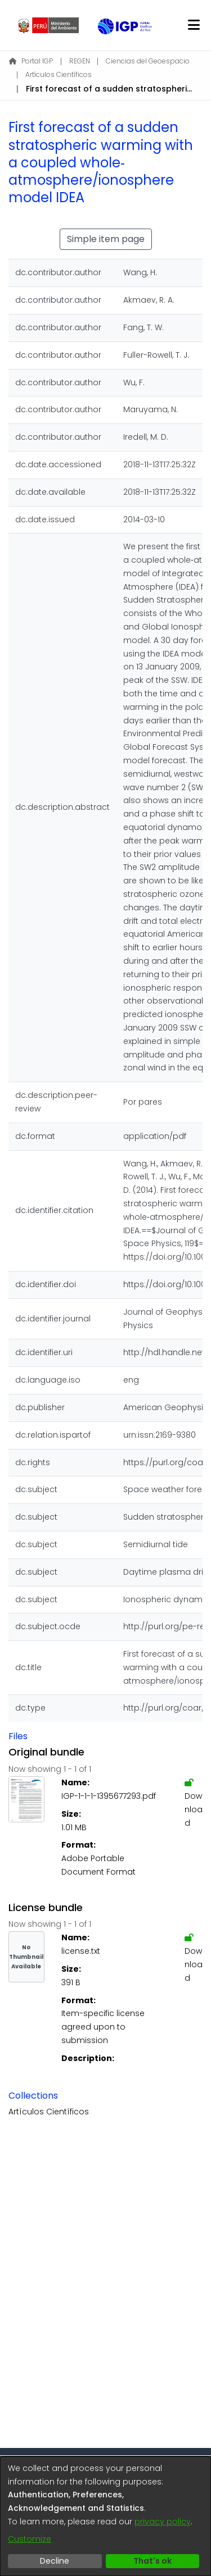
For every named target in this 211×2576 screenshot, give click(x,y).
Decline (54, 2560)
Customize (29, 2539)
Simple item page (106, 238)
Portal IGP (31, 61)
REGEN (79, 61)
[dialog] (105, 2516)
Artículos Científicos (58, 74)
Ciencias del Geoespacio (148, 61)
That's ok (152, 2560)
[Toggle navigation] (194, 25)
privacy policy (162, 2521)
